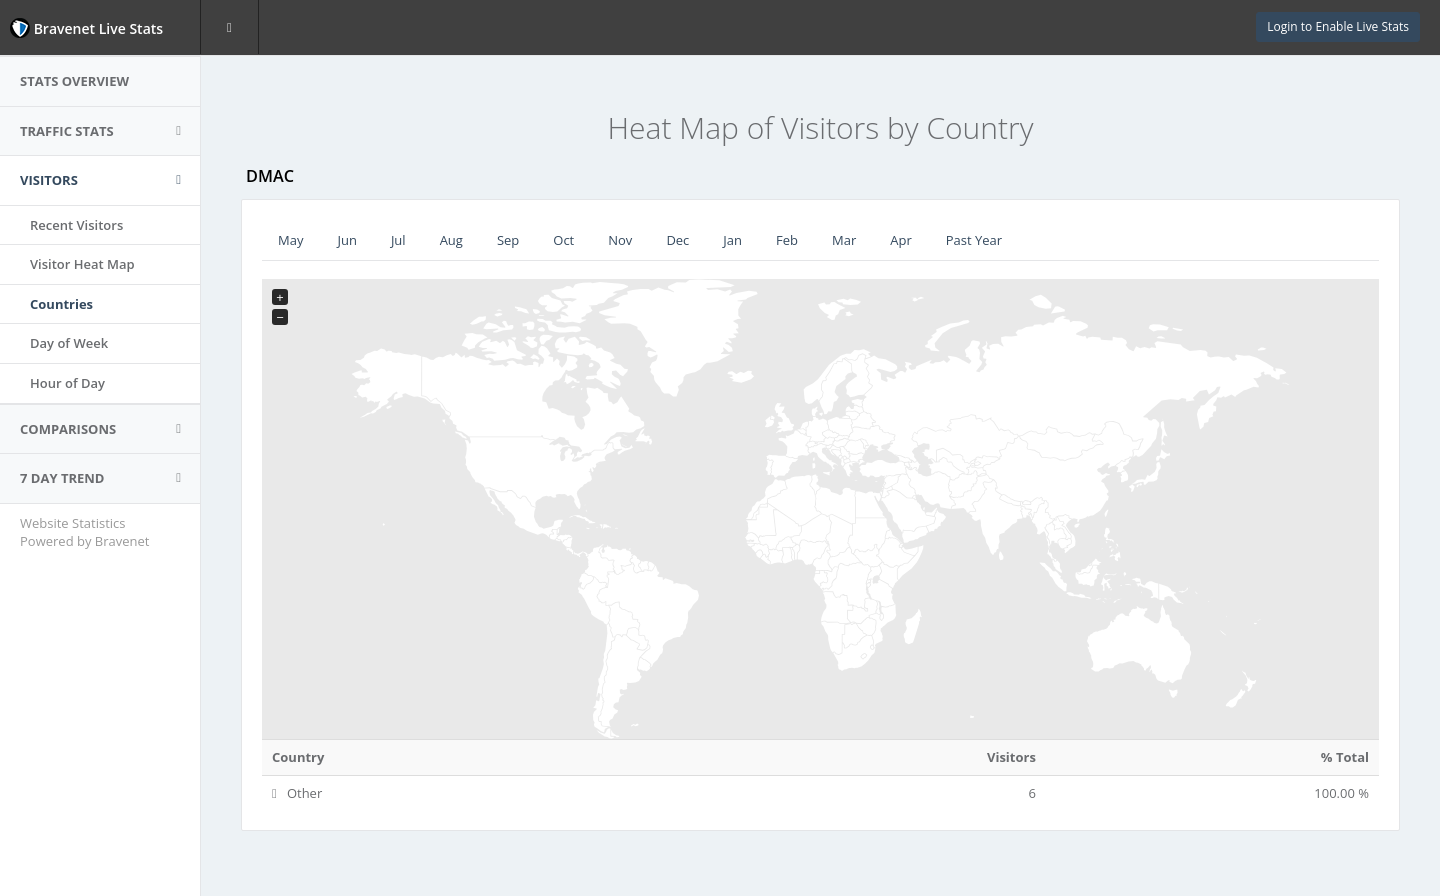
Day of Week (69, 343)
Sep (508, 240)
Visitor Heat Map (82, 264)
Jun (346, 240)
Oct (563, 240)
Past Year (974, 240)
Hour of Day (67, 383)
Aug (451, 240)
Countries (61, 304)
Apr (901, 240)
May (290, 240)
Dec (677, 240)
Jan (732, 240)
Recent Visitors (76, 225)
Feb (787, 240)
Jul (398, 240)
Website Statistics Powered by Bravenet (84, 532)
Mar (844, 240)
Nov (620, 240)
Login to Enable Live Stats (1338, 26)
